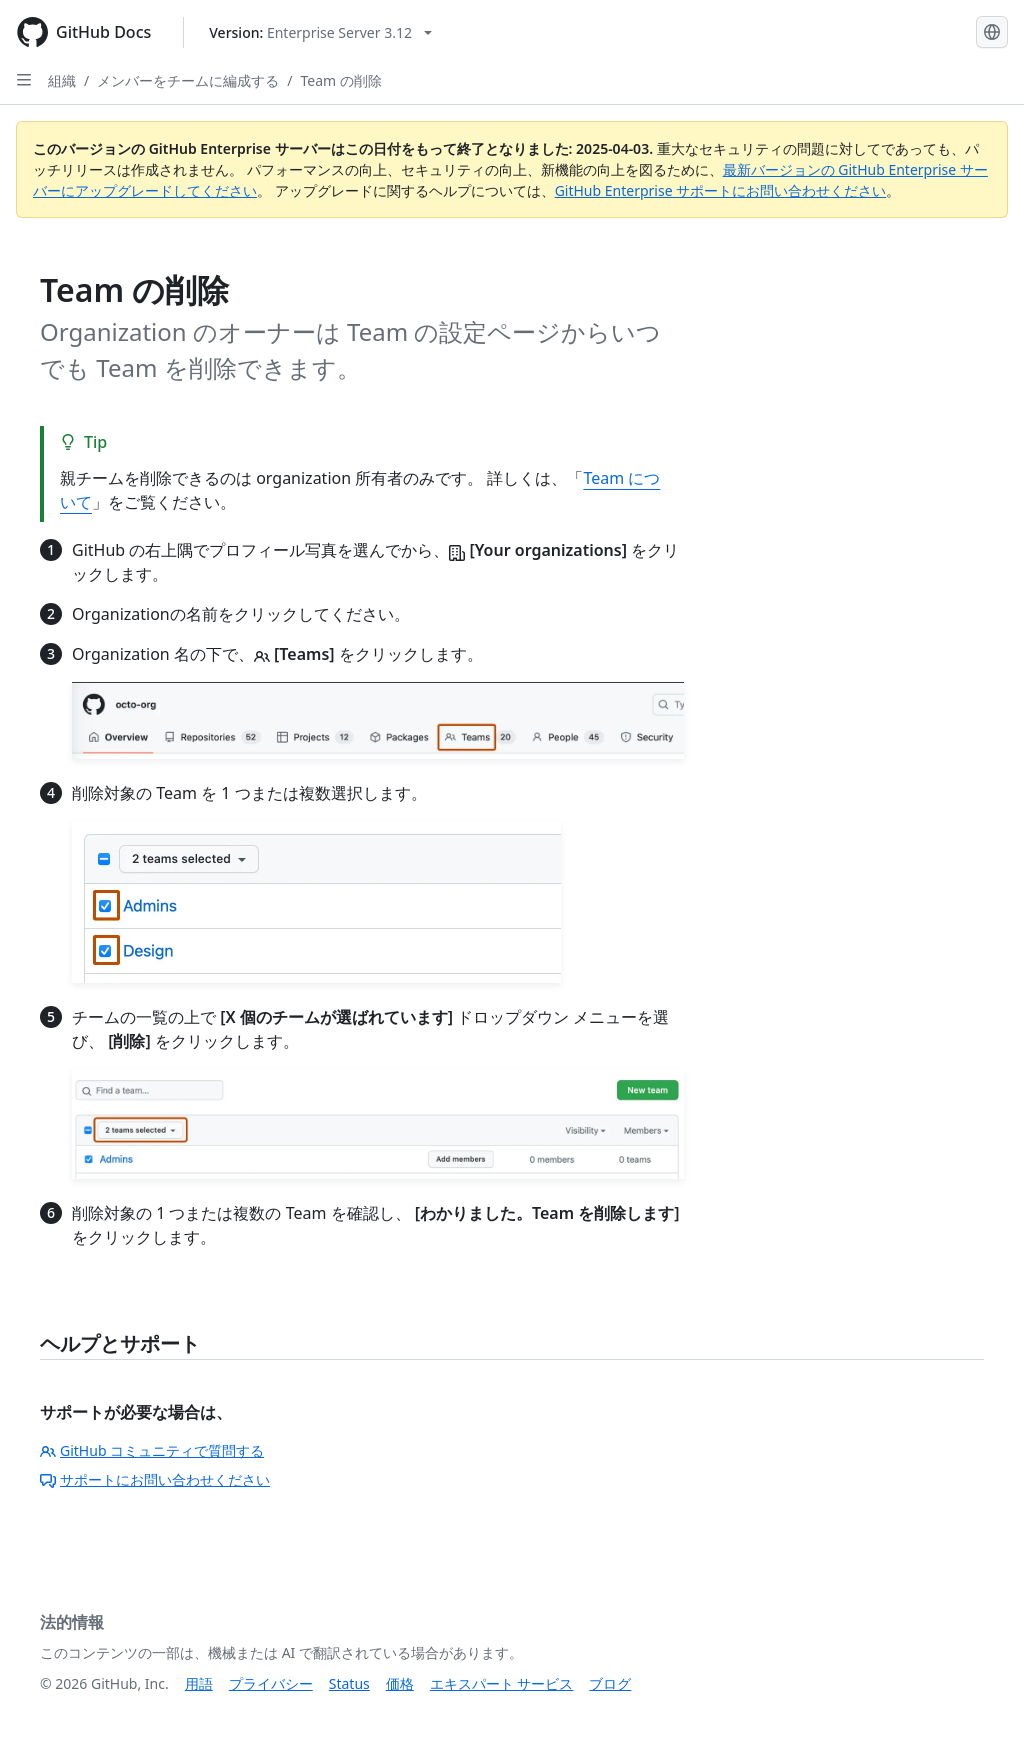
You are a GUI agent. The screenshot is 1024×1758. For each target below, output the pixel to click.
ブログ (610, 1683)
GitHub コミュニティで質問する (152, 1450)
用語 (199, 1683)
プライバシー (271, 1683)
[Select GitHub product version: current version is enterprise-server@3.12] (320, 32)
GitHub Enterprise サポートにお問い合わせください (721, 190)
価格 (400, 1683)
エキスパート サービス (502, 1683)
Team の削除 (340, 80)
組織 (62, 80)
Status (349, 1683)
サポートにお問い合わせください (155, 1479)
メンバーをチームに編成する (188, 80)
